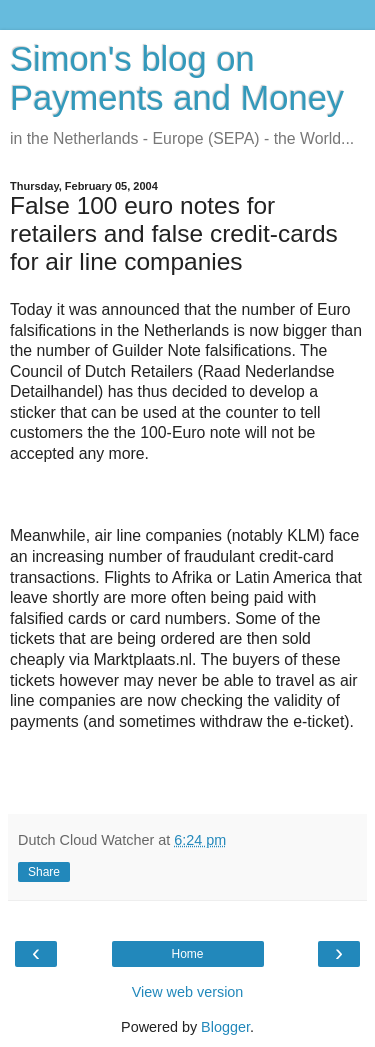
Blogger (225, 1027)
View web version (188, 992)
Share (44, 872)
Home (187, 954)
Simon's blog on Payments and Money (177, 78)
